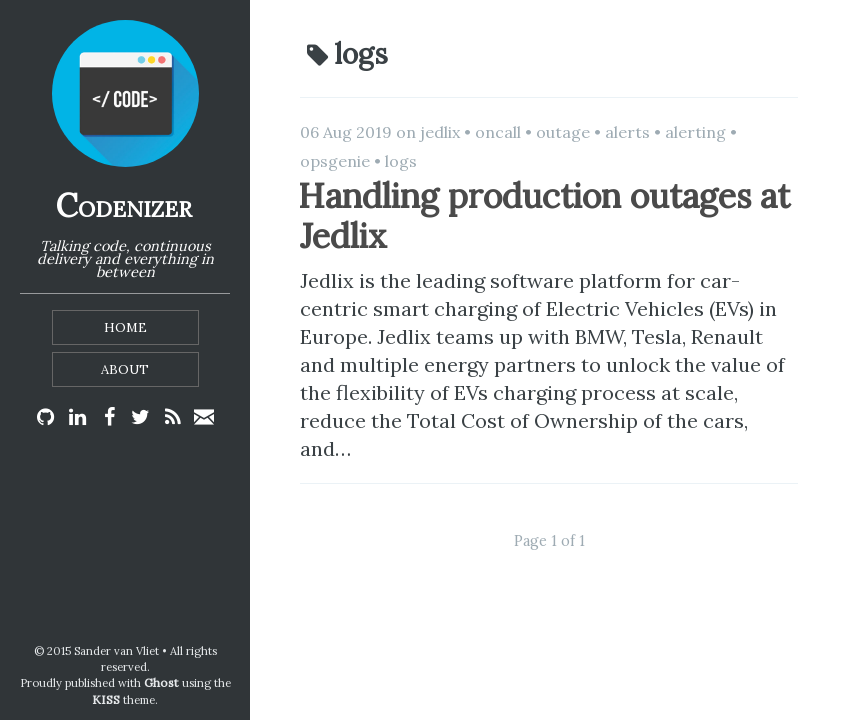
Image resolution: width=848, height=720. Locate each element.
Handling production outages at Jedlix (544, 216)
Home (125, 327)
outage (563, 132)
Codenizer (124, 205)
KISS (106, 699)
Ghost (161, 682)
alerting (695, 132)
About (125, 369)
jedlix (440, 132)
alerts (627, 132)
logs (401, 161)
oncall (498, 132)
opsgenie (335, 161)
